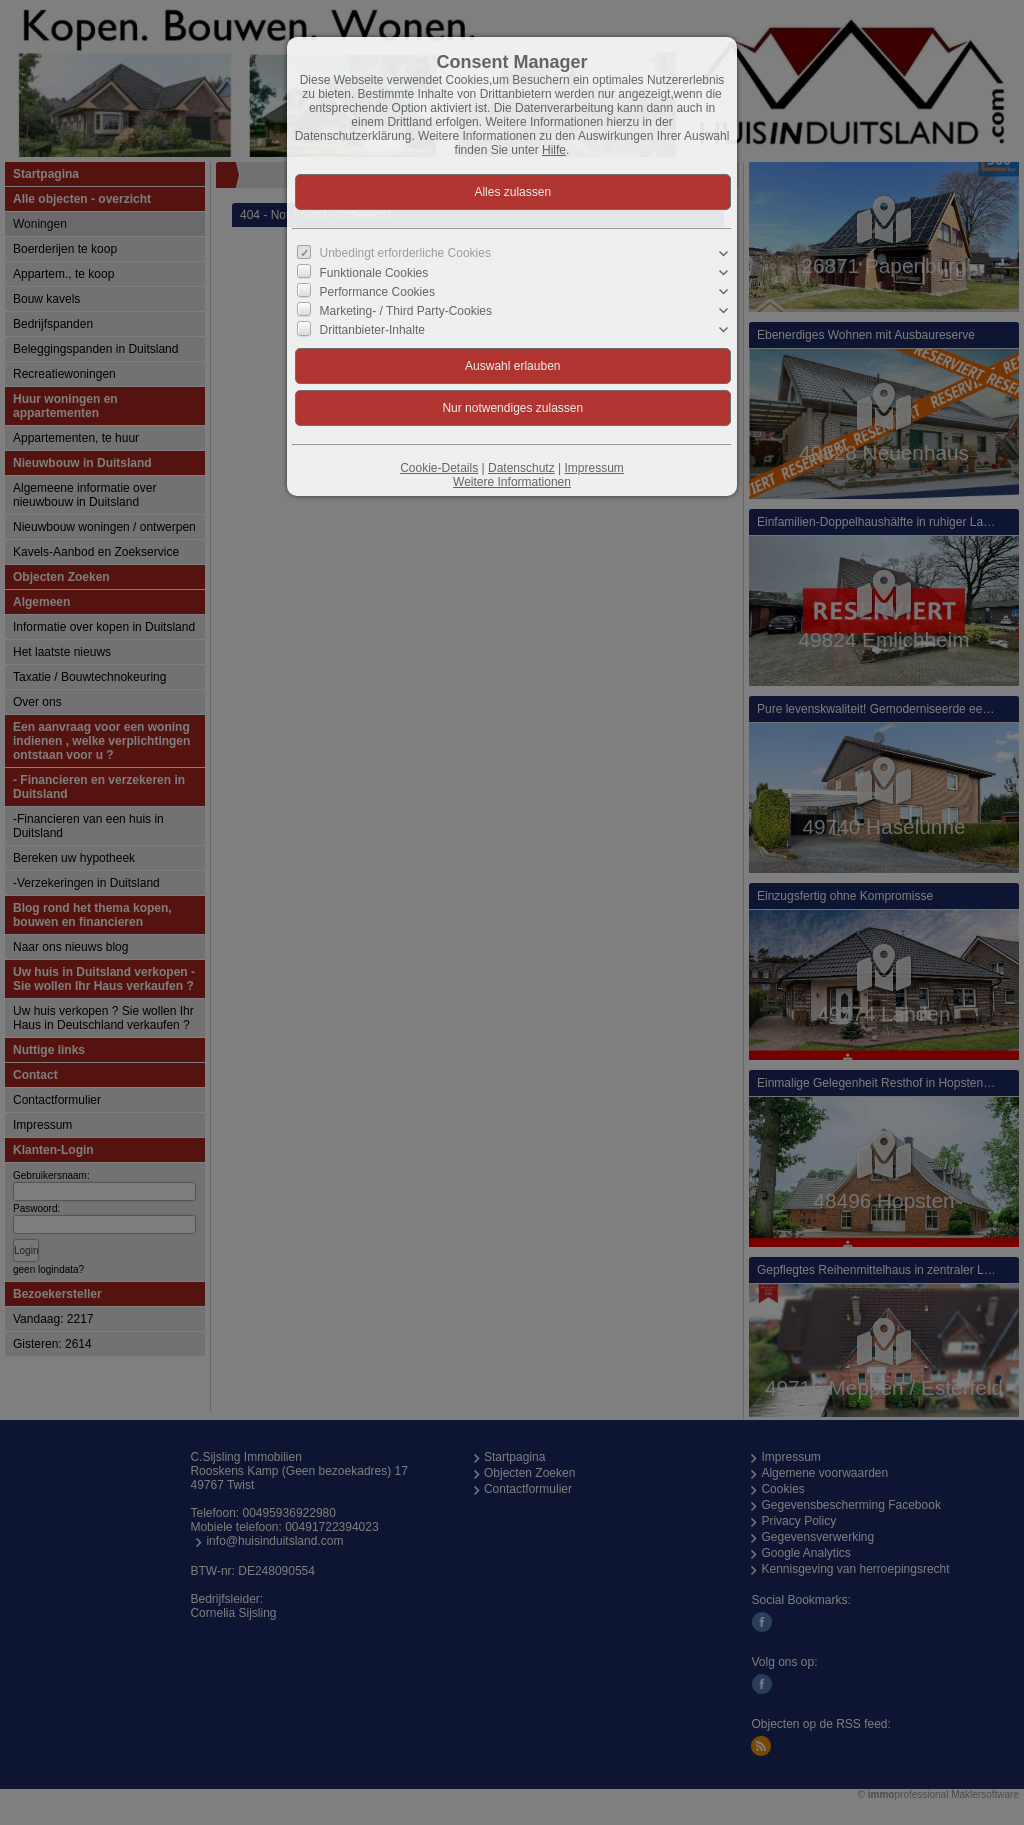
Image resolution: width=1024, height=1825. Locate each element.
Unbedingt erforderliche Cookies (405, 253)
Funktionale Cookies (374, 272)
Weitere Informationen (512, 482)
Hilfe (554, 150)
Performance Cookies (377, 292)
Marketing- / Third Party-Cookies (406, 311)
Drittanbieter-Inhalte (372, 330)
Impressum (593, 468)
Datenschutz (521, 468)
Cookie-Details (439, 468)
